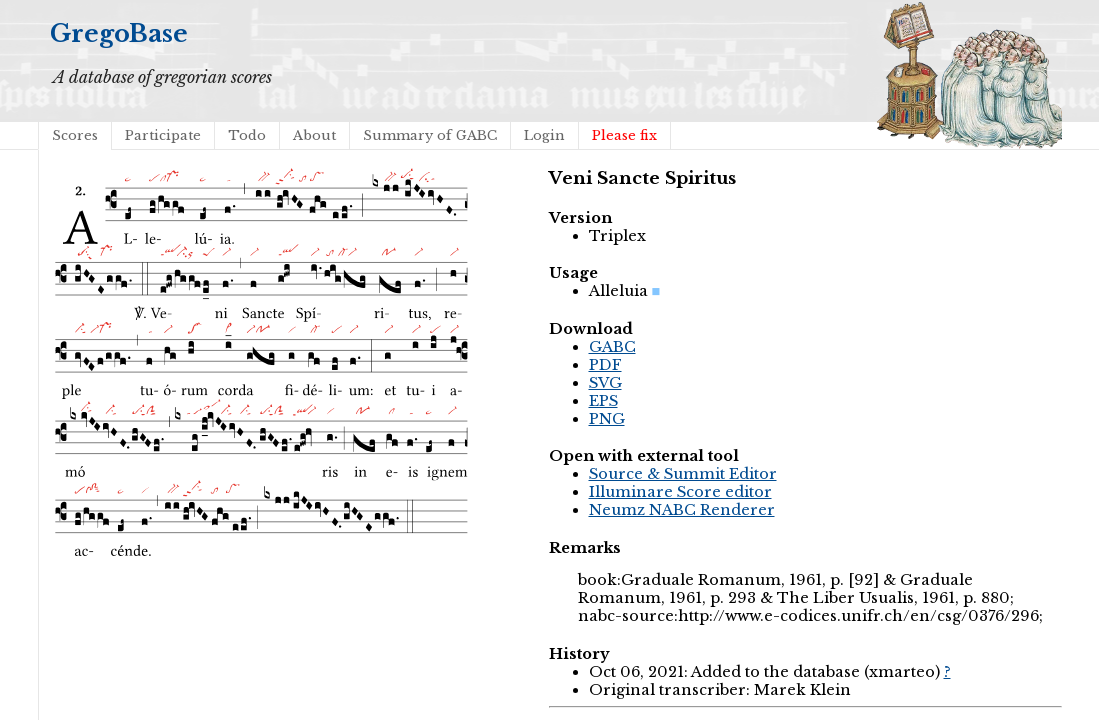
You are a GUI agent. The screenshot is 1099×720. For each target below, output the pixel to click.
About (314, 135)
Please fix (624, 135)
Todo (247, 135)
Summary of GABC (430, 135)
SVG (605, 383)
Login (544, 135)
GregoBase (119, 33)
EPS (603, 401)
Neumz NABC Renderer (682, 510)
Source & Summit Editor (683, 474)
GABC (612, 347)
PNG (607, 419)
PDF (605, 365)
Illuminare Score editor (680, 492)
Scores (75, 135)
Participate (163, 135)
